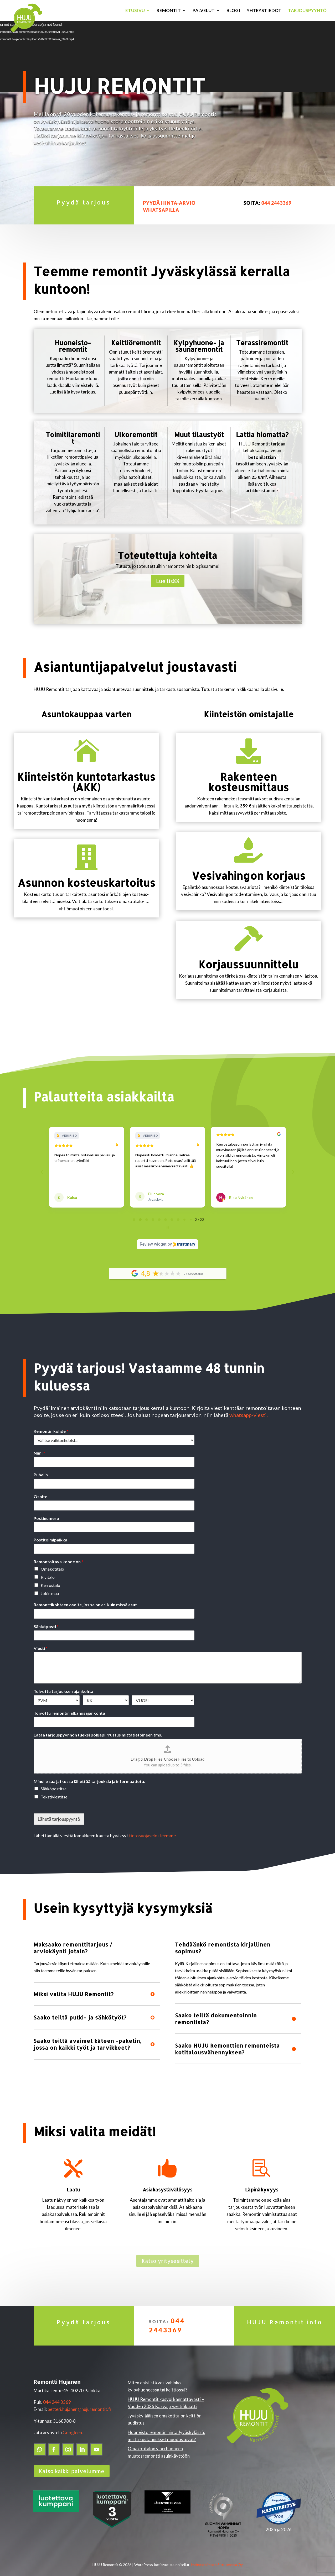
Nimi (39, 1447)
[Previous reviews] (42, 1169)
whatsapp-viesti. (248, 1409)
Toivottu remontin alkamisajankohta (69, 1707)
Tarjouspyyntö (307, 11)
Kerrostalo (50, 1579)
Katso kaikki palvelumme (71, 2465)
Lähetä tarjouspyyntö (59, 1813)
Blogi (233, 11)
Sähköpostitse (53, 1783)
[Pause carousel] (167, 1222)
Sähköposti (46, 1620)
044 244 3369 (57, 2396)
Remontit (169, 11)
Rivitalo (48, 1571)
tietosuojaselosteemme (152, 1830)
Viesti (41, 1642)
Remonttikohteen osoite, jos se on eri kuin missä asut (85, 1599)
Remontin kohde (51, 1425)
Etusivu (135, 11)
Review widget (153, 1238)
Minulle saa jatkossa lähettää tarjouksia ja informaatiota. (89, 1775)
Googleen (72, 2427)
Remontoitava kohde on (58, 1556)
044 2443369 (276, 203)
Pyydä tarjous (84, 202)
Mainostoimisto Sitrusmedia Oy (217, 2559)
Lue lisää (167, 581)
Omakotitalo (52, 1563)
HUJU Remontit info (284, 2316)
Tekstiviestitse (54, 1791)
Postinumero (46, 1512)
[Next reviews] (293, 1169)
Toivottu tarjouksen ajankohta (63, 1685)
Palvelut (204, 11)
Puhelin (41, 1469)
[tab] (134, 1214)
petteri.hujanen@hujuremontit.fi (79, 2403)
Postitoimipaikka (50, 1534)
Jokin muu (50, 1587)
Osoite (40, 1490)
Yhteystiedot (264, 11)
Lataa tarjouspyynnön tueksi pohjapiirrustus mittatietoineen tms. (98, 1729)
